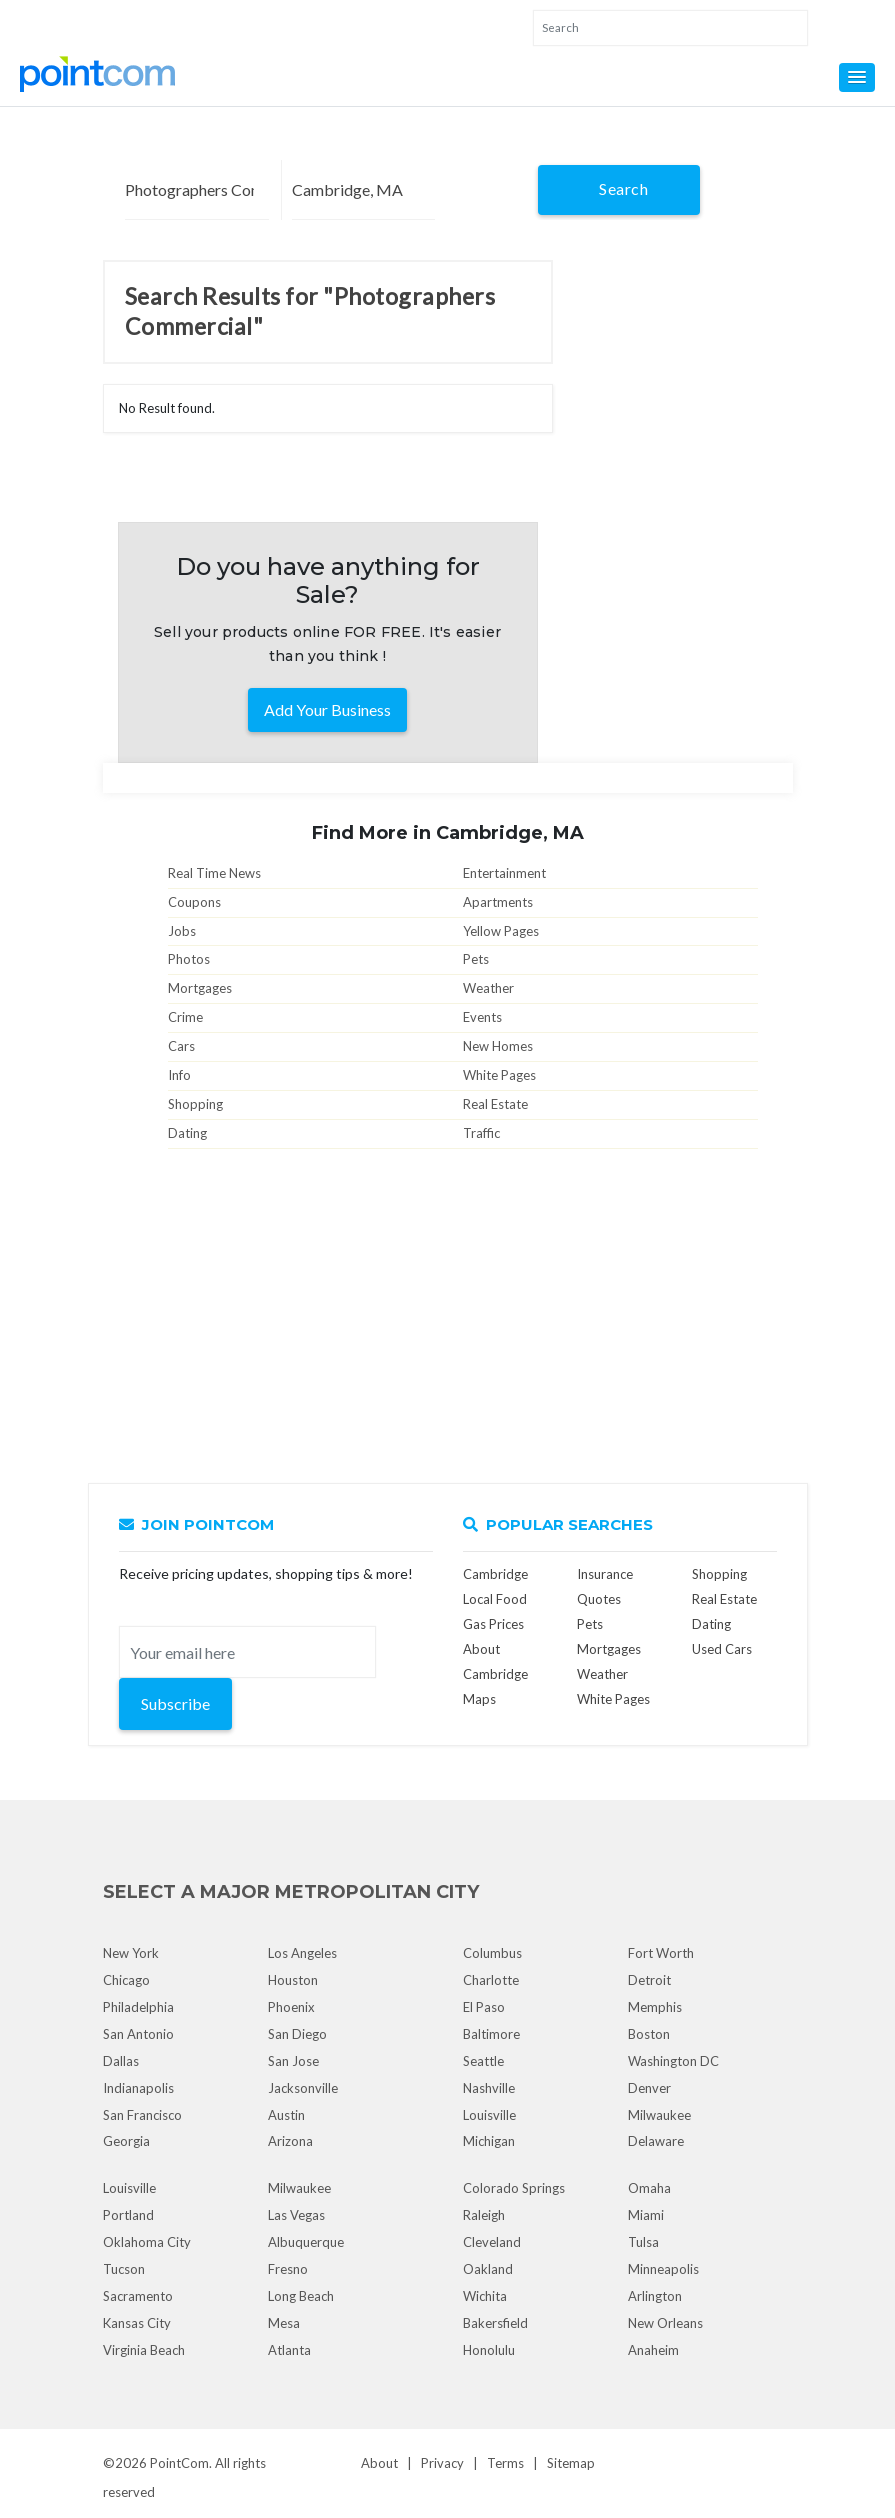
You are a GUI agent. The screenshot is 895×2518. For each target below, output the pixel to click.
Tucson (124, 2269)
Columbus (492, 1953)
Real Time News (214, 873)
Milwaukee (659, 2115)
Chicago (126, 1980)
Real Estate (495, 1104)
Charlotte (491, 1980)
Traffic (481, 1133)
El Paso (484, 2007)
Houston (293, 1980)
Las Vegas (296, 2215)
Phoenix (291, 2007)
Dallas (121, 2061)
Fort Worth (661, 1953)
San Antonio (138, 2034)
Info (179, 1075)
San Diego (297, 2034)
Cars (181, 1046)
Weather (488, 988)
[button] (857, 77)
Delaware (656, 2141)
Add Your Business (327, 709)
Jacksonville (303, 2088)
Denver (649, 2088)
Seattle (483, 2061)
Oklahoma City (147, 2242)
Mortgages (200, 988)
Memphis (655, 2007)
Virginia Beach (144, 2350)
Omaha (649, 2188)
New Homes (498, 1046)
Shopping (195, 1104)
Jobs (182, 931)
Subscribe (175, 1703)
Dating (187, 1133)
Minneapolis (663, 2269)
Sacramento (138, 2296)
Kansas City (137, 2323)
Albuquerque (306, 2242)
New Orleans (665, 2323)
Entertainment (504, 873)
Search (623, 188)
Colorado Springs (514, 2188)
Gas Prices (493, 1624)
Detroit (649, 1980)
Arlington (655, 2296)
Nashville (489, 2088)
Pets (476, 959)
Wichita (485, 2296)
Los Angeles (302, 1953)
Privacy (442, 2463)
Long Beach (301, 2296)
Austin (286, 2115)
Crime (185, 1017)
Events (482, 1017)
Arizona (290, 2141)
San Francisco (142, 2115)
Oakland (488, 2269)
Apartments (498, 902)
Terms (505, 2463)
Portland (128, 2215)
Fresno (288, 2269)
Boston (649, 2034)
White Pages (499, 1075)
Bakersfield (495, 2323)
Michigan (489, 2141)
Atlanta (289, 2350)
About (379, 2463)
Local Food (495, 1599)
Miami (646, 2215)
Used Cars (722, 1649)
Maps (479, 1699)
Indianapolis (138, 2088)
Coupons (194, 902)
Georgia (126, 2141)
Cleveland (492, 2242)
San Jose (293, 2061)
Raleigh (484, 2215)
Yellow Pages (501, 931)
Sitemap (571, 2463)
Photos (189, 959)
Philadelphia (138, 2007)
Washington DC (673, 2061)
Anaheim (653, 2350)
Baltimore (491, 2034)
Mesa (284, 2323)
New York (131, 1953)
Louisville (489, 2115)
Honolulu (489, 2350)
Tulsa (643, 2242)
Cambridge (495, 1574)
